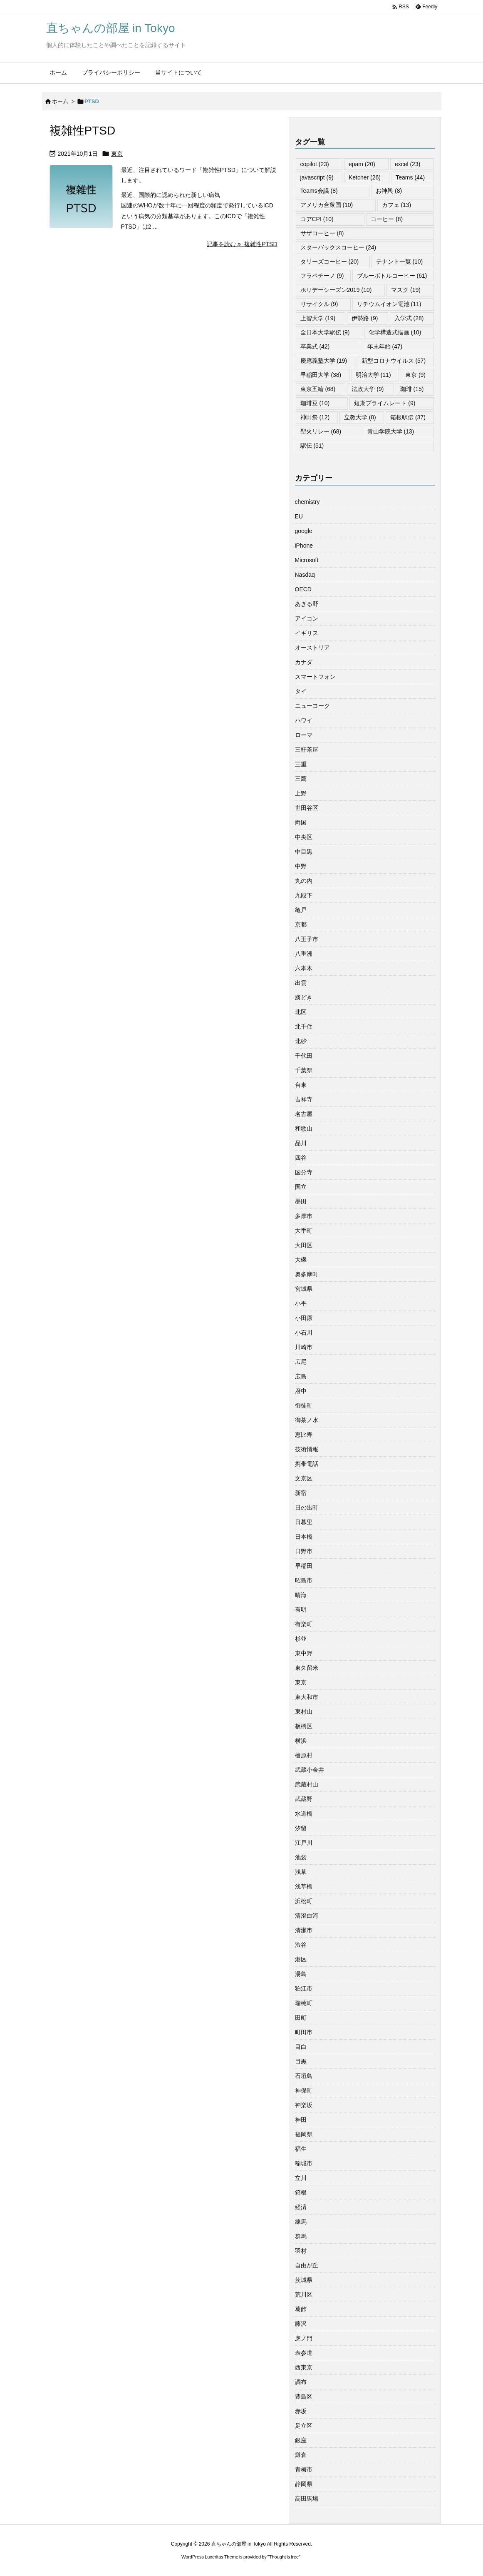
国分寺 (303, 1172)
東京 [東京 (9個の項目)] (415, 374)
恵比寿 (303, 1434)
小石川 (303, 1332)
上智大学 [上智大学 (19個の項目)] (318, 318)
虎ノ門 (303, 2338)
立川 (301, 2178)
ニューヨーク (312, 706)
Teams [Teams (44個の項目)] (410, 177)
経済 (301, 2207)
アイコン (306, 618)
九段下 (303, 895)
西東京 (303, 2367)
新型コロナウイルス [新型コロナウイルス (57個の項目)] (394, 360)
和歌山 (303, 1128)
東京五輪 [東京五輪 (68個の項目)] (318, 389)
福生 (301, 2148)
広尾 (301, 1361)
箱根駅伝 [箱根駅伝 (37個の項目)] (408, 417)
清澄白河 (306, 1915)
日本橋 (303, 1536)
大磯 (301, 1259)
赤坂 (301, 2411)
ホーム (60, 101)
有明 (301, 1609)
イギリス (306, 633)
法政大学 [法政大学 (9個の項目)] (368, 389)
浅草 (301, 1871)
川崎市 (303, 1347)
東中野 (303, 1653)
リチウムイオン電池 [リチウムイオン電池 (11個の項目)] (389, 304)
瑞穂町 (303, 2003)
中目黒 (303, 851)
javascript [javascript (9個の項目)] (317, 177)
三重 (301, 764)
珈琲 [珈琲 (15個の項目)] (412, 389)
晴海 (301, 1595)
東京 (117, 153)
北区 (301, 1012)
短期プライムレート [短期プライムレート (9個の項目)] (384, 403)
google (303, 531)
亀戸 (301, 910)
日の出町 (306, 1507)
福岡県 (303, 2134)
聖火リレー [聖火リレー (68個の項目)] (321, 431)
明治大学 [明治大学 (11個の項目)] (373, 374)
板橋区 (303, 1726)
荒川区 (303, 2294)
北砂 (301, 1041)
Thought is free (284, 2556)
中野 (301, 866)
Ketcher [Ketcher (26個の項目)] (365, 177)
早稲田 (303, 1565)
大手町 (303, 1230)
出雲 (301, 982)
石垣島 (303, 2076)
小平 (301, 1303)
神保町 (303, 2090)
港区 (301, 1959)
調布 (301, 2382)
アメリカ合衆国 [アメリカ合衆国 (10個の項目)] (326, 205)
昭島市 (303, 1580)
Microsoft (307, 560)
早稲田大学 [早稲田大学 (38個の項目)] (321, 374)
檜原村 (303, 1755)
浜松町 (303, 1901)
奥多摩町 (306, 1274)
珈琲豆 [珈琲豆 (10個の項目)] (315, 403)
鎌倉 (301, 2454)
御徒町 (303, 1405)
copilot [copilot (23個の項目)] (314, 164)
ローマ (303, 735)
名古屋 (303, 1114)
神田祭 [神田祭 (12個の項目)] (315, 417)
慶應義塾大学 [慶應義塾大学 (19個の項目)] (323, 360)
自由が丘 (306, 2265)
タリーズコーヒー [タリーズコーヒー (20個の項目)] (329, 261)
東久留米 (306, 1667)
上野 (301, 793)
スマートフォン (315, 676)
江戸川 (303, 1842)
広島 (301, 1376)
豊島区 (303, 2396)
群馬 (301, 2236)
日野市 (303, 1551)
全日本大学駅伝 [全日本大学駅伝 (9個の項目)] (325, 332)
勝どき (303, 997)
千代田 (303, 1055)
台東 (301, 1084)
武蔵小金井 (309, 1769)
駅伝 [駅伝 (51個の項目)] (312, 445)
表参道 (303, 2352)
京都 (301, 924)
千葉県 (303, 1070)
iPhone (304, 545)
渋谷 (301, 1944)
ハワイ (303, 720)
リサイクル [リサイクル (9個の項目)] (319, 304)
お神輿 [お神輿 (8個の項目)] (389, 190)
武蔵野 (303, 1799)
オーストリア (312, 647)
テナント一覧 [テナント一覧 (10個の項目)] (399, 261)
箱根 (301, 2192)
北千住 (303, 1026)
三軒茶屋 (306, 749)
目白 (301, 2046)
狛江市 (303, 1988)
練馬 (301, 2221)
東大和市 (306, 1697)
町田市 (303, 2032)
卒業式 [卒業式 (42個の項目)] (315, 346)
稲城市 (303, 2163)
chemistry (307, 501)
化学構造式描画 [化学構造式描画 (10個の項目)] (395, 332)
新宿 (301, 1493)
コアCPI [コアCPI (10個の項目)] (317, 219)
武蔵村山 (306, 1784)
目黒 (301, 2061)
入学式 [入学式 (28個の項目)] (409, 318)
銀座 (301, 2440)
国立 (301, 1186)
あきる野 (306, 603)
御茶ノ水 (306, 1420)
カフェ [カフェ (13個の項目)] (396, 205)
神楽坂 (303, 2105)
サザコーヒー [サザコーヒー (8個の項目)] (322, 233)
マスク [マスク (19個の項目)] (406, 289)
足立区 (303, 2425)
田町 (301, 2017)
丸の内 (303, 880)
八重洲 (303, 953)
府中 (301, 1391)
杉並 (301, 1638)
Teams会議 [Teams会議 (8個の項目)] (319, 190)
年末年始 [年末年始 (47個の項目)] (385, 346)
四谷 (301, 1157)
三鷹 (301, 778)
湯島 (301, 1974)
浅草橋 (303, 1886)
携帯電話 (306, 1463)
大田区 (303, 1245)
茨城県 (303, 2280)
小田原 (303, 1318)
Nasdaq (305, 574)
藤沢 (301, 2323)
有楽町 (303, 1624)
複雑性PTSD (83, 130)
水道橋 (303, 1813)
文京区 (303, 1478)
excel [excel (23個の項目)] (407, 164)
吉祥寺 (303, 1099)
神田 (301, 2119)
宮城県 (303, 1289)
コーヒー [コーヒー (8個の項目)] (387, 219)
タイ (301, 691)
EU (299, 516)
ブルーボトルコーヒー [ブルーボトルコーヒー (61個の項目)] (392, 275)
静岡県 (303, 2484)
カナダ (303, 662)
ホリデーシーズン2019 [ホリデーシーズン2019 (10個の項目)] (336, 289)
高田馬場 (306, 2498)
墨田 (301, 1201)
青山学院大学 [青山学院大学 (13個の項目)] (390, 431)
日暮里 (303, 1522)
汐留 (301, 1828)
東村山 (303, 1711)
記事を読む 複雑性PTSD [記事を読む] (242, 244)
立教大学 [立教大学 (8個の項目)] (360, 417)
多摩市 (303, 1216)
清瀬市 (303, 1930)
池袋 (301, 1857)
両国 (301, 822)
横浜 (301, 1740)
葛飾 (301, 2309)
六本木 (303, 968)
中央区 (303, 837)
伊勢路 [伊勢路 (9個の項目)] (365, 318)
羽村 (301, 2250)
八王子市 (306, 939)
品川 (301, 1143)
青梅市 (303, 2469)
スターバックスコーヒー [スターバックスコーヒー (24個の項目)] (338, 247)
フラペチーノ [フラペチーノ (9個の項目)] (322, 275)
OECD (303, 589)
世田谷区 (306, 808)
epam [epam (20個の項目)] (362, 164)
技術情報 (306, 1449)
